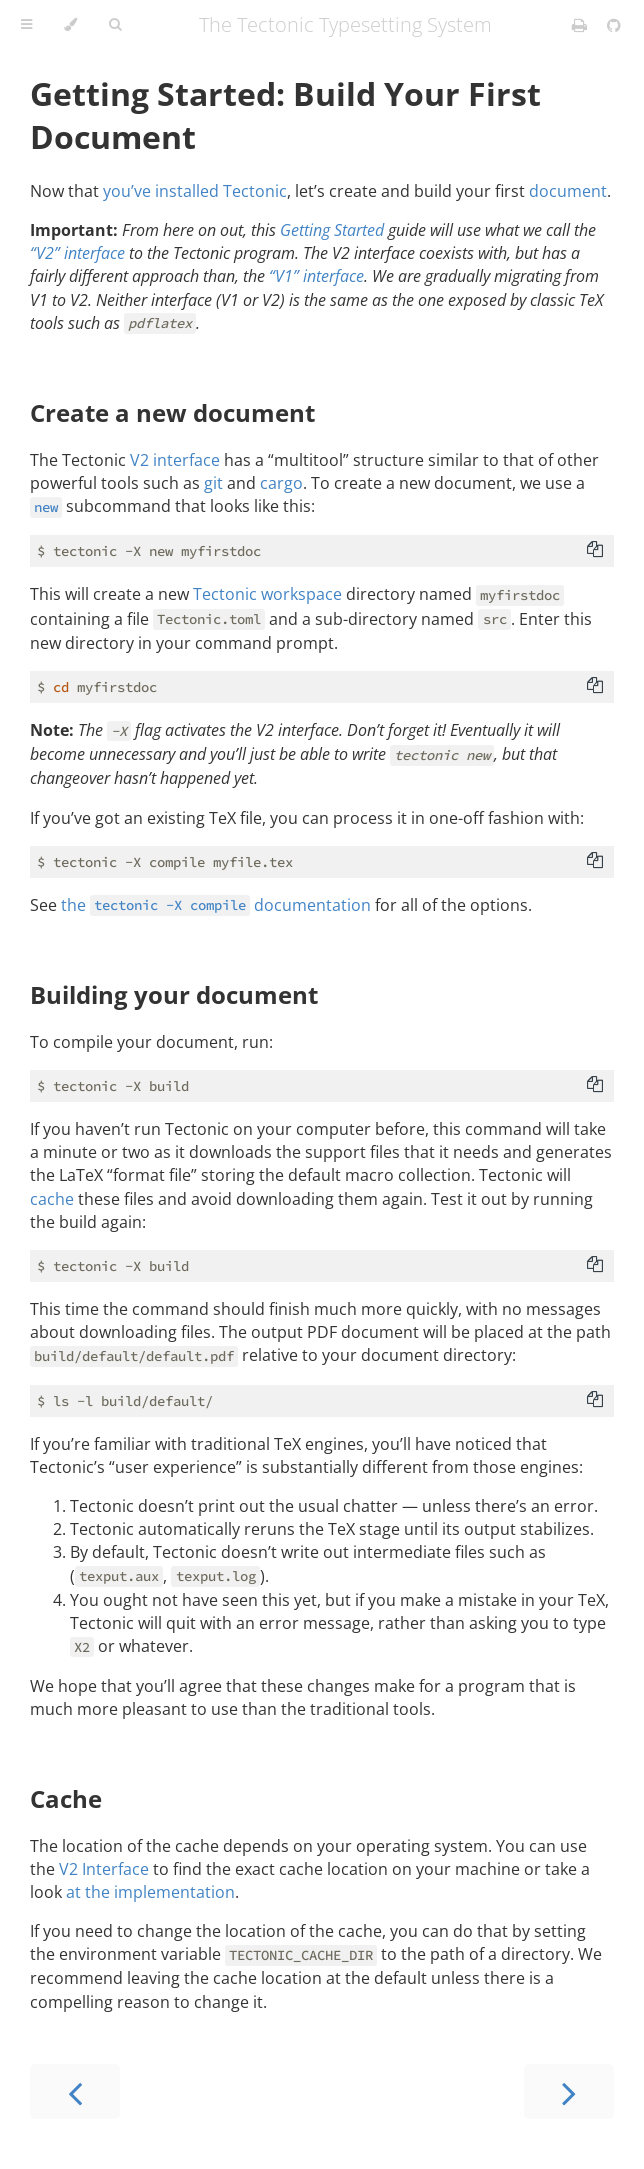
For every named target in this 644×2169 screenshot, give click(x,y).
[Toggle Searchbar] (115, 25)
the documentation (216, 905)
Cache (66, 1798)
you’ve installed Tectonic (195, 191)
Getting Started (332, 230)
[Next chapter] (569, 2091)
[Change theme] (70, 25)
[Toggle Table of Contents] (26, 25)
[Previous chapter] (75, 2091)
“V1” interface (316, 276)
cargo (281, 483)
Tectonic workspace (267, 594)
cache (52, 1199)
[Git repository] (614, 25)
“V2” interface (77, 253)
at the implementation (150, 1892)
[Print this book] (581, 25)
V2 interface (175, 460)
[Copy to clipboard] (595, 551)
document (568, 191)
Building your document (174, 994)
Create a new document (172, 412)
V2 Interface (104, 1869)
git (213, 483)
